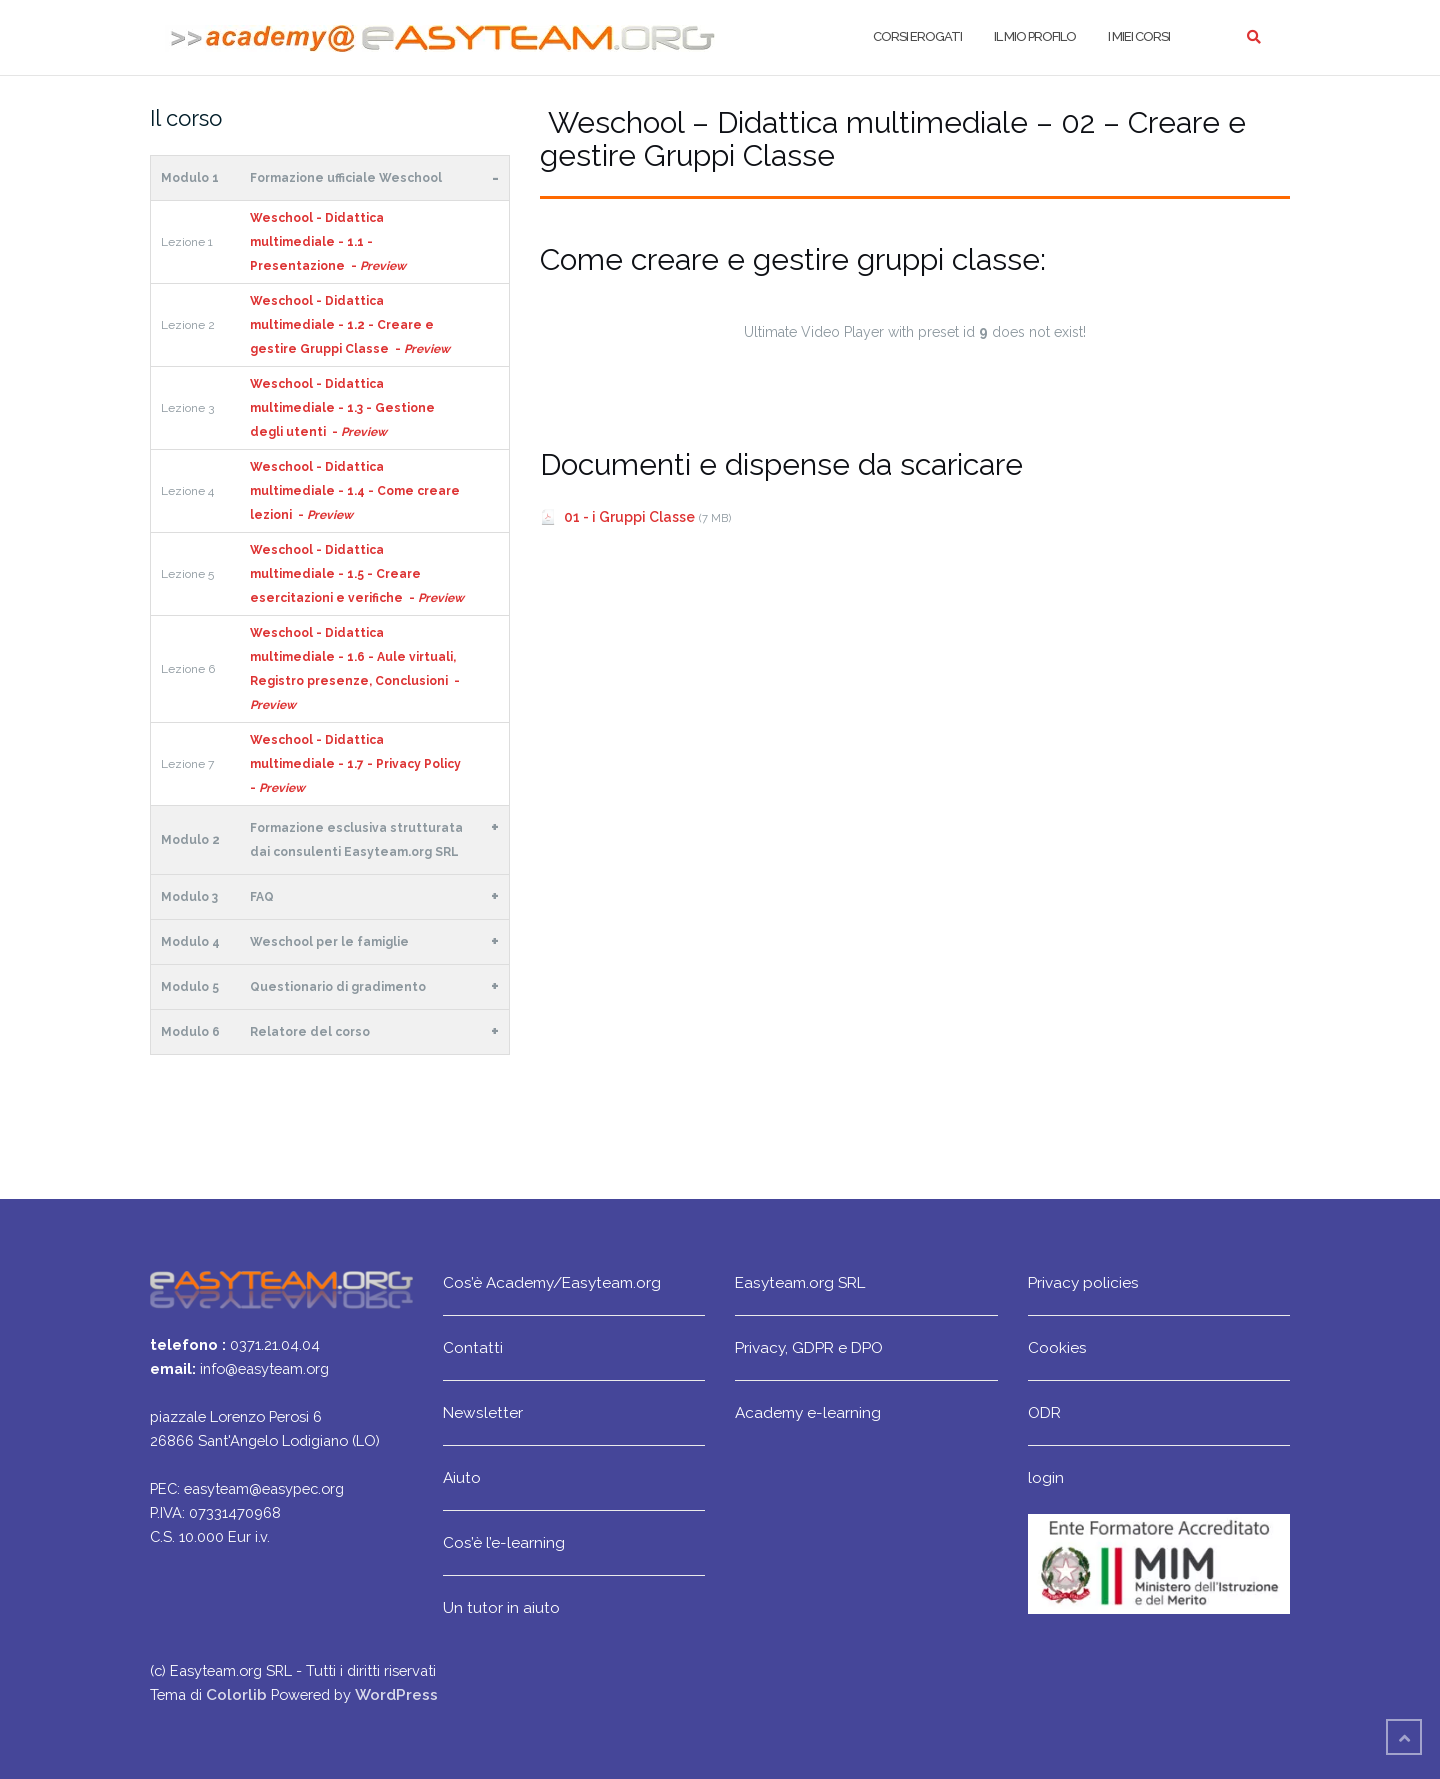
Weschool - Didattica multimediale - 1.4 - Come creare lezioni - (355, 491)
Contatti (473, 1347)
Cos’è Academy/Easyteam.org (552, 1282)
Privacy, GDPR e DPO (809, 1347)
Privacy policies (1083, 1282)
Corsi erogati (917, 36)
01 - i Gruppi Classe (629, 517)
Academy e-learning (808, 1412)
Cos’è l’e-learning (504, 1542)
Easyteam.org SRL (800, 1282)
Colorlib (236, 1694)
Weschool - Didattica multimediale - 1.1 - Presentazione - (328, 242)
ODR (1044, 1412)
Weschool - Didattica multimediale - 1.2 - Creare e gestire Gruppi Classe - (350, 325)
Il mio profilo (1035, 36)
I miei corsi (1139, 36)
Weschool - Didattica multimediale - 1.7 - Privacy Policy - (357, 764)
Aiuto (462, 1477)
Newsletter (483, 1412)
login (1046, 1477)
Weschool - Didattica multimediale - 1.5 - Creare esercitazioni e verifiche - (357, 574)
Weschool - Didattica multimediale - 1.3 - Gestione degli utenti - (342, 408)
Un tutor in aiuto (501, 1607)
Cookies (1057, 1347)
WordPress (396, 1694)
